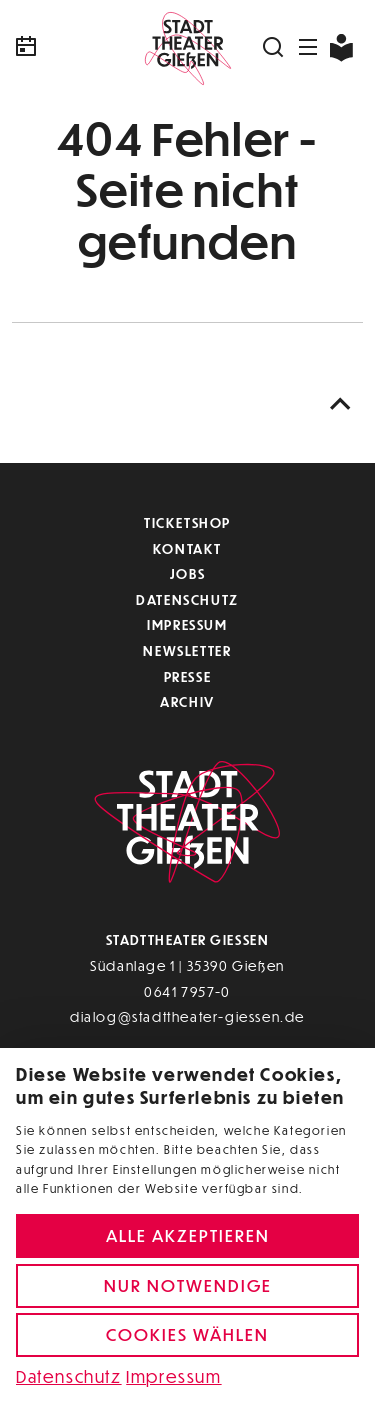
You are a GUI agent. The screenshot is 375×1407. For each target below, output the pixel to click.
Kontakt (187, 548)
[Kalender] (70, 47)
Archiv (187, 701)
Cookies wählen (187, 1334)
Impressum (187, 624)
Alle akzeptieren (188, 1235)
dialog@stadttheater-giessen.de (187, 1016)
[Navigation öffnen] (309, 47)
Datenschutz (187, 599)
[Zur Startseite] (187, 47)
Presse (188, 676)
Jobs (187, 573)
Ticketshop (187, 522)
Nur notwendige (188, 1285)
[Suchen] (274, 47)
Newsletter (187, 650)
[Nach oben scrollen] (341, 404)
